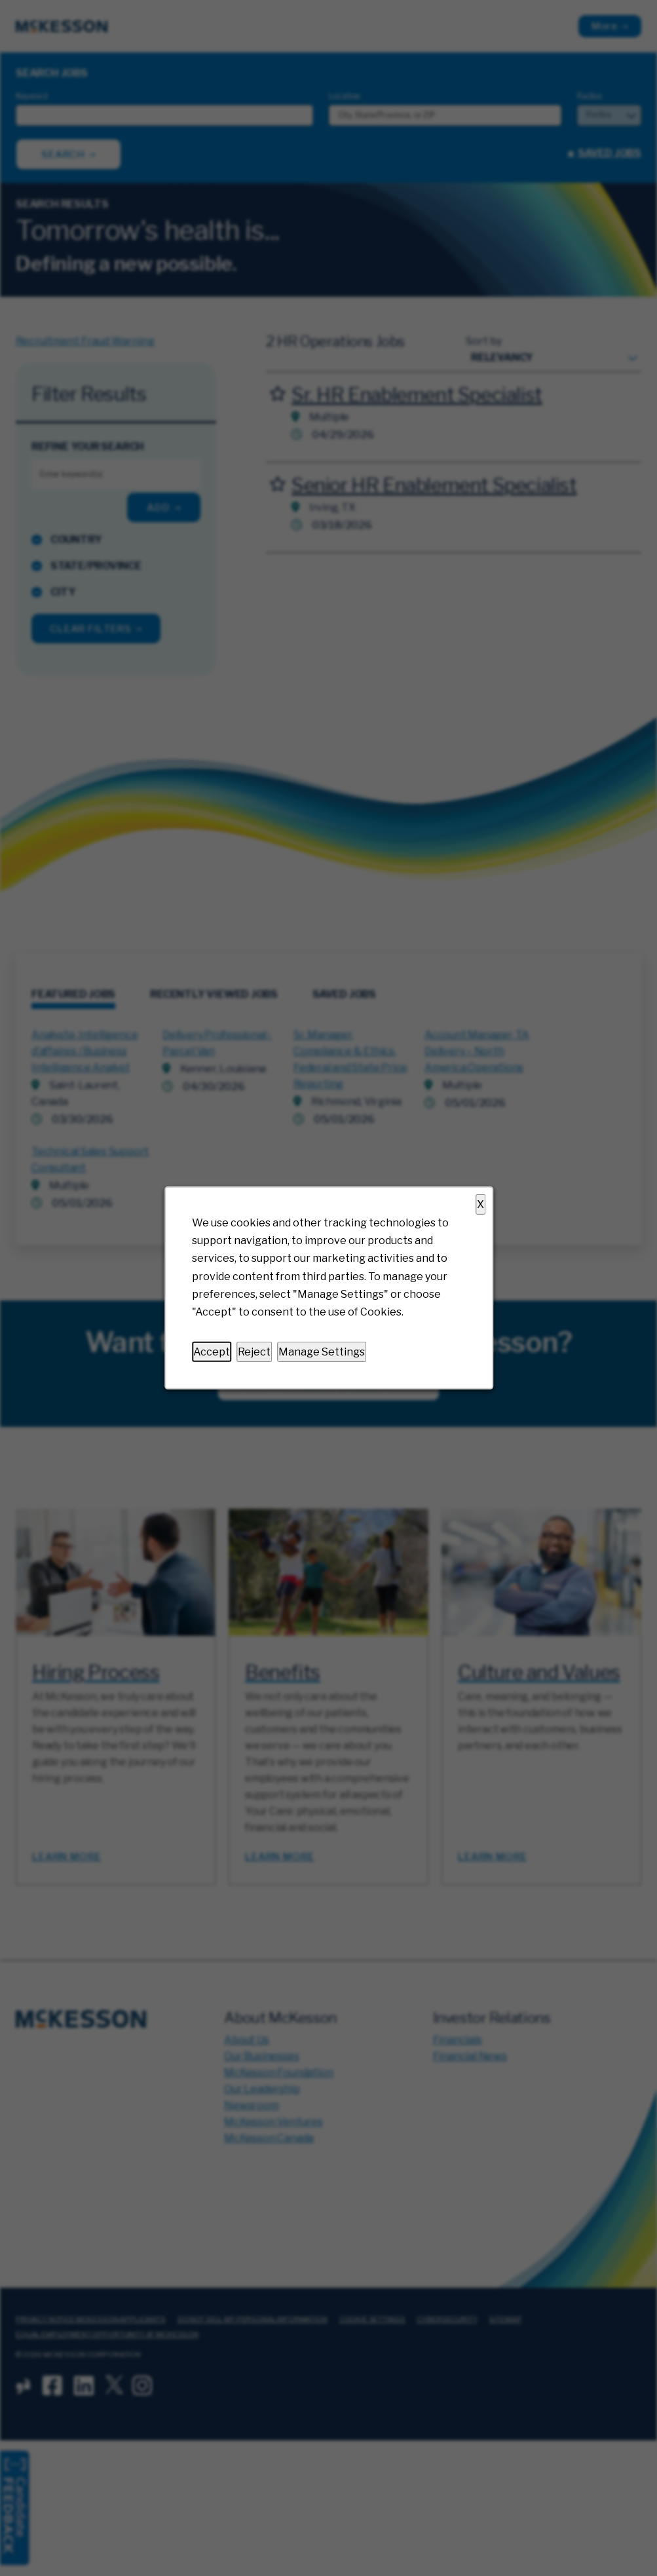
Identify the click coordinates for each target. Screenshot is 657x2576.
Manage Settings (321, 1352)
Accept (211, 1352)
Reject (254, 1352)
